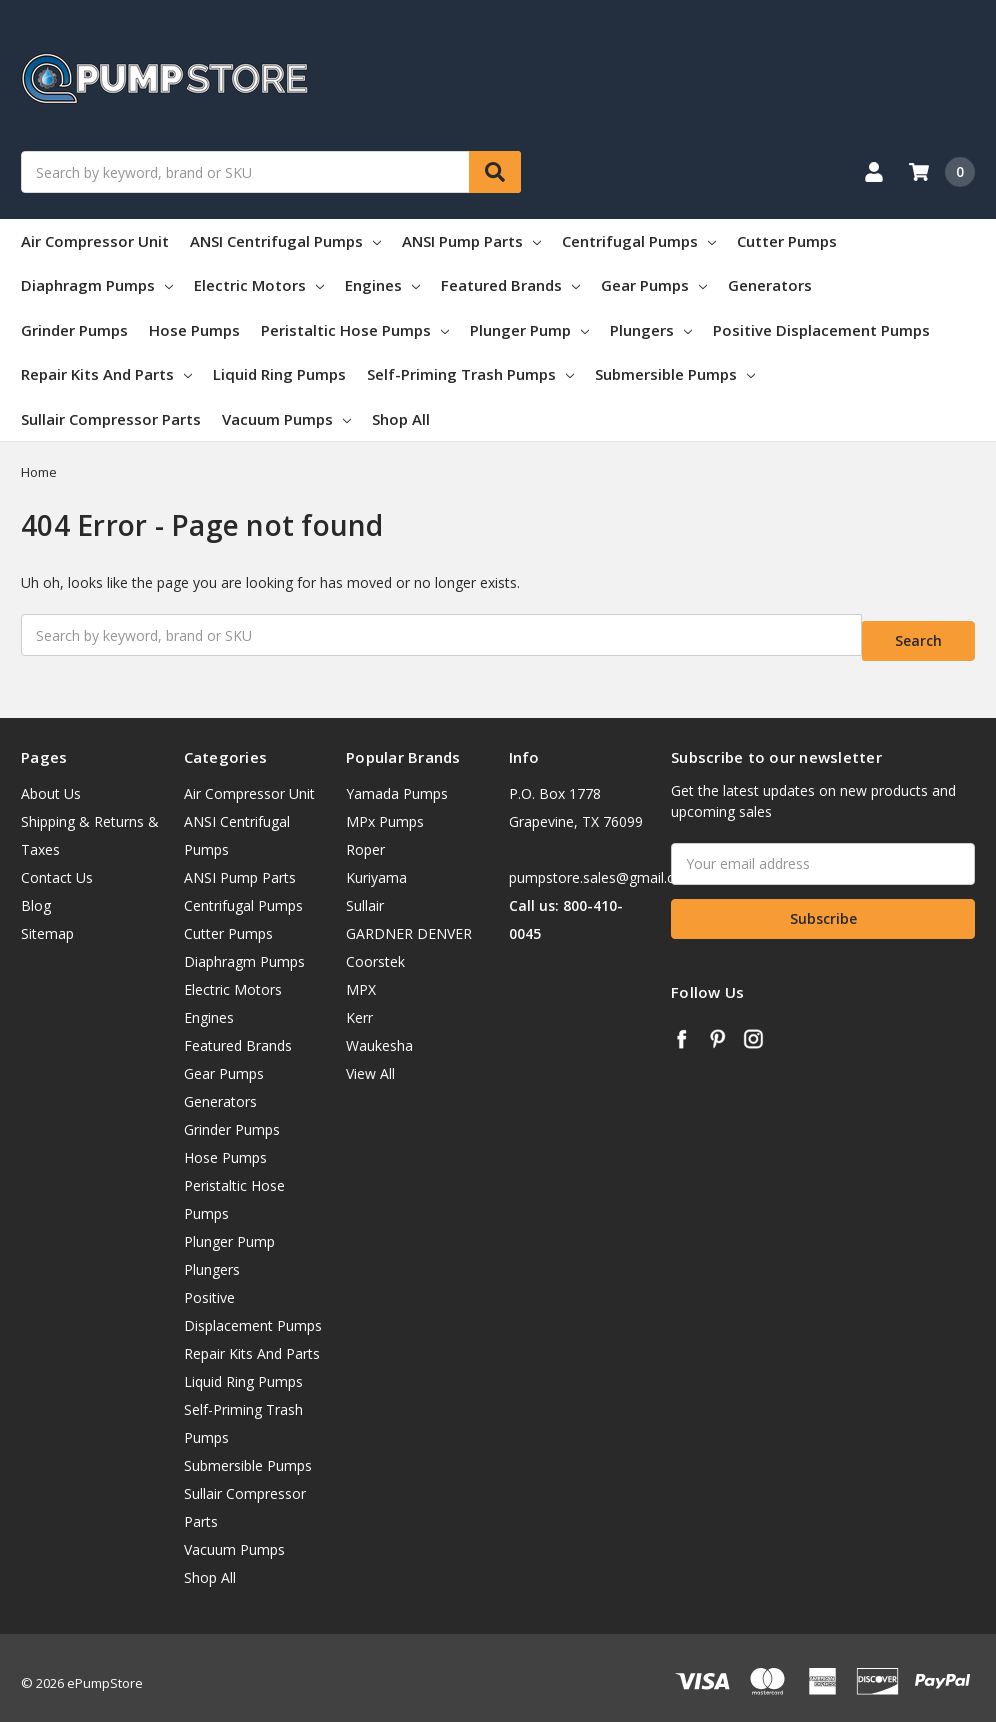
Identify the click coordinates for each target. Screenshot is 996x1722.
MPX (361, 976)
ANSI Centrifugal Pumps (285, 241)
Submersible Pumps (675, 374)
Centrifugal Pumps (639, 241)
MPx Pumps (385, 808)
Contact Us (57, 864)
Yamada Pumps (397, 780)
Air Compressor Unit (95, 241)
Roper (365, 836)
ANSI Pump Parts (471, 241)
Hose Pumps (194, 330)
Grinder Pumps (74, 330)
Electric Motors (259, 285)
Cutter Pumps (787, 241)
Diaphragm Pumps (97, 285)
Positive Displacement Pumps (821, 330)
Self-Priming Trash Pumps (470, 374)
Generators (770, 285)
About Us (51, 780)
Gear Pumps (654, 285)
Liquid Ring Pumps (279, 374)
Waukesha (379, 1032)
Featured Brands (510, 285)
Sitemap (47, 920)
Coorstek (375, 948)
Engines (382, 285)
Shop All (401, 419)
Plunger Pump (529, 330)
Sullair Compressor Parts (111, 419)
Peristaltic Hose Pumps (355, 330)
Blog (36, 892)
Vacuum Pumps (286, 419)
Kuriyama (376, 864)
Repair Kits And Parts (106, 374)
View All (370, 1060)
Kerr (359, 1004)
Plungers (651, 330)
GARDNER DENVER (409, 920)
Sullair (365, 892)
